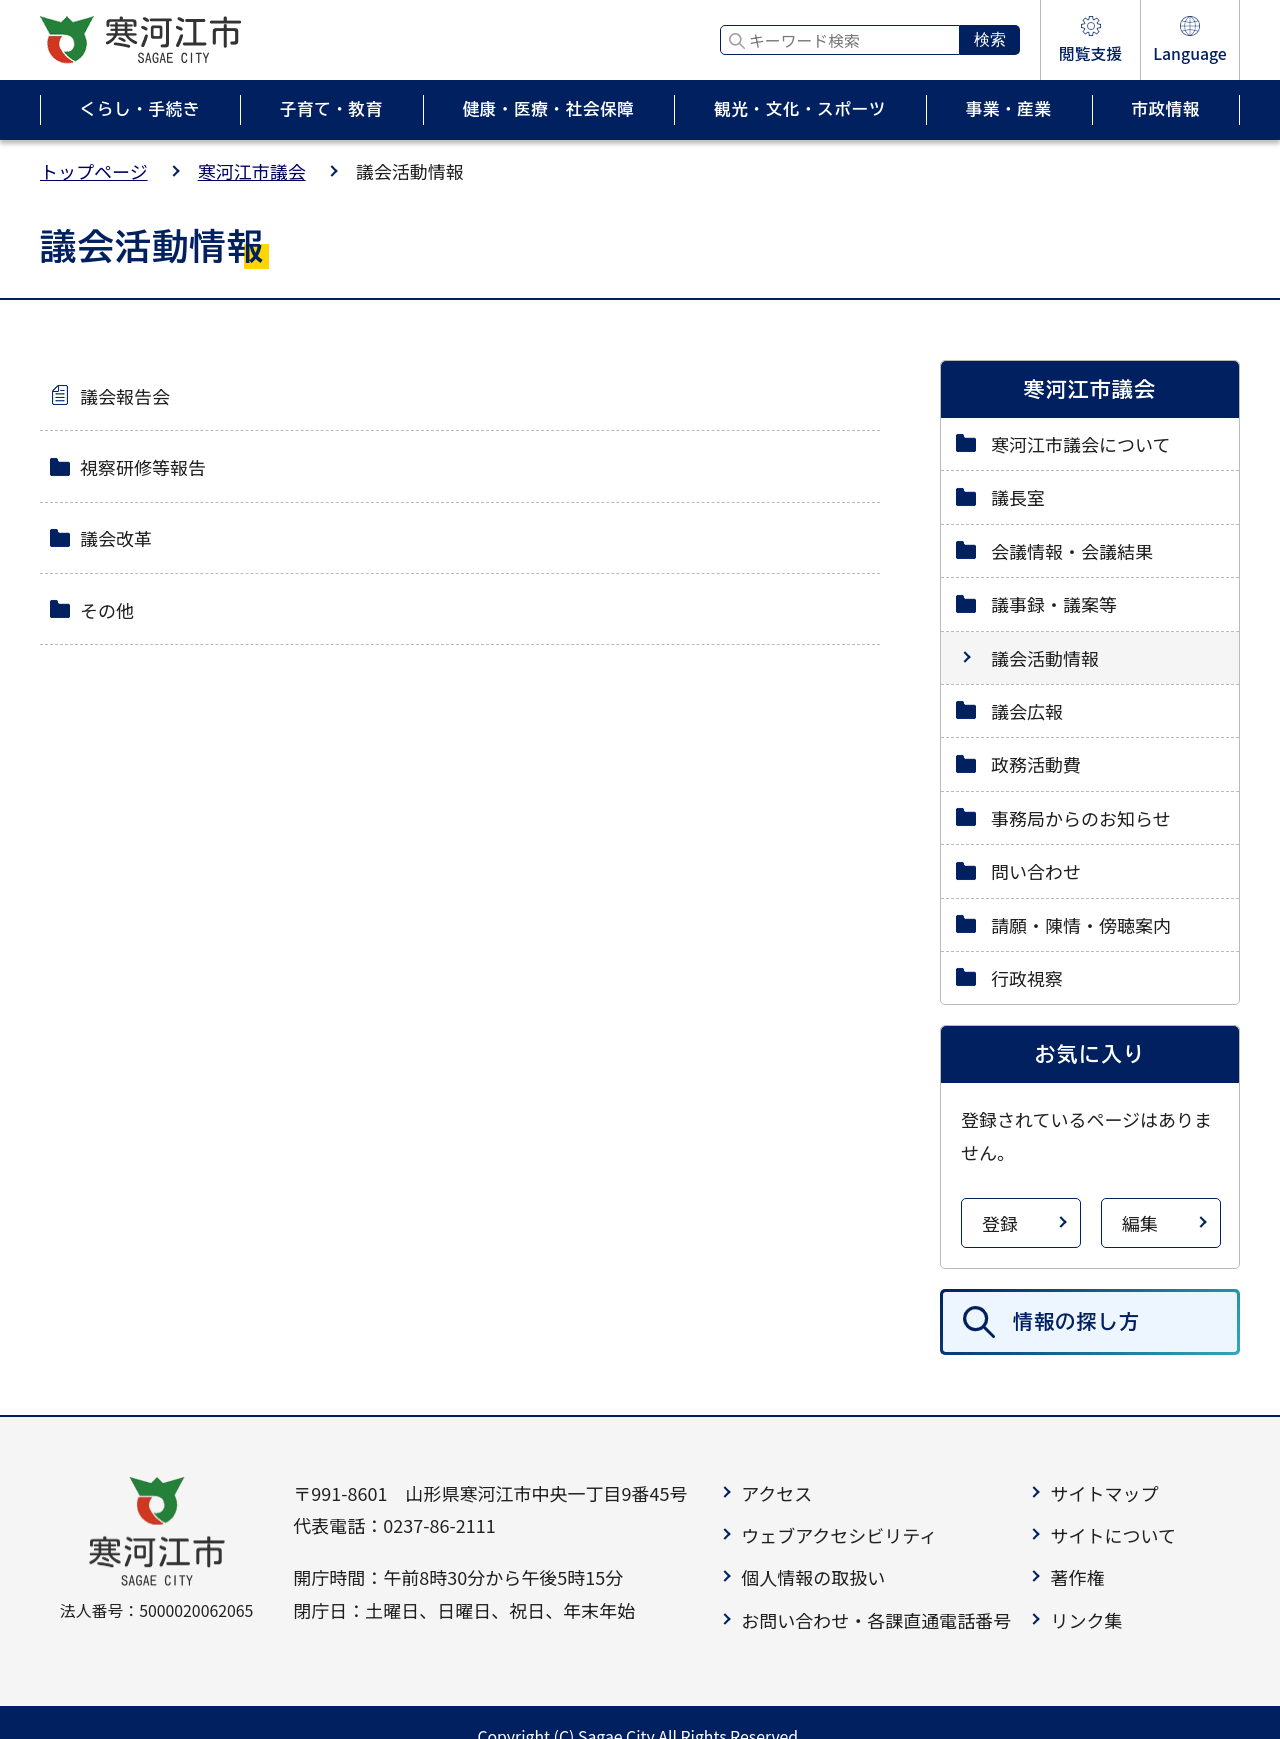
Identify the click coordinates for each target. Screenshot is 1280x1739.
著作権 (1077, 1577)
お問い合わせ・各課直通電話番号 (876, 1620)
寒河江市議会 (252, 171)
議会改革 (116, 538)
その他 (107, 610)
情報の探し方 (1076, 1321)
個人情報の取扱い (813, 1577)
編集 (1140, 1223)
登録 (1000, 1223)
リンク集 (1086, 1620)
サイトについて (1112, 1535)
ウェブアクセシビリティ (839, 1535)
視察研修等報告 (143, 467)
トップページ (94, 171)
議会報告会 (125, 396)
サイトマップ (1104, 1493)
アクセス (776, 1493)
